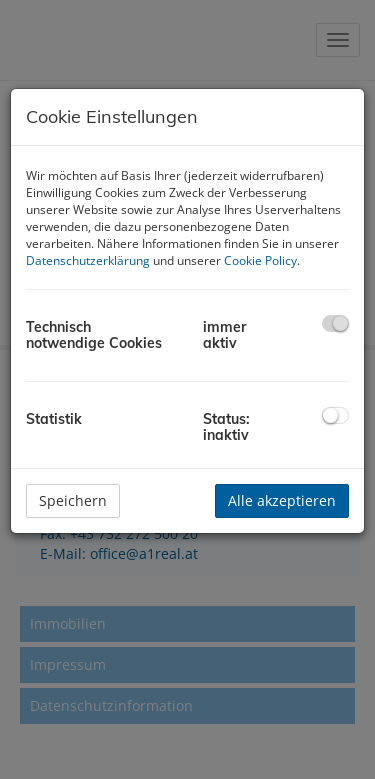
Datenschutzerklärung (88, 260)
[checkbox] (335, 323)
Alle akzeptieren (282, 500)
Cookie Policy (260, 260)
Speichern (73, 500)
